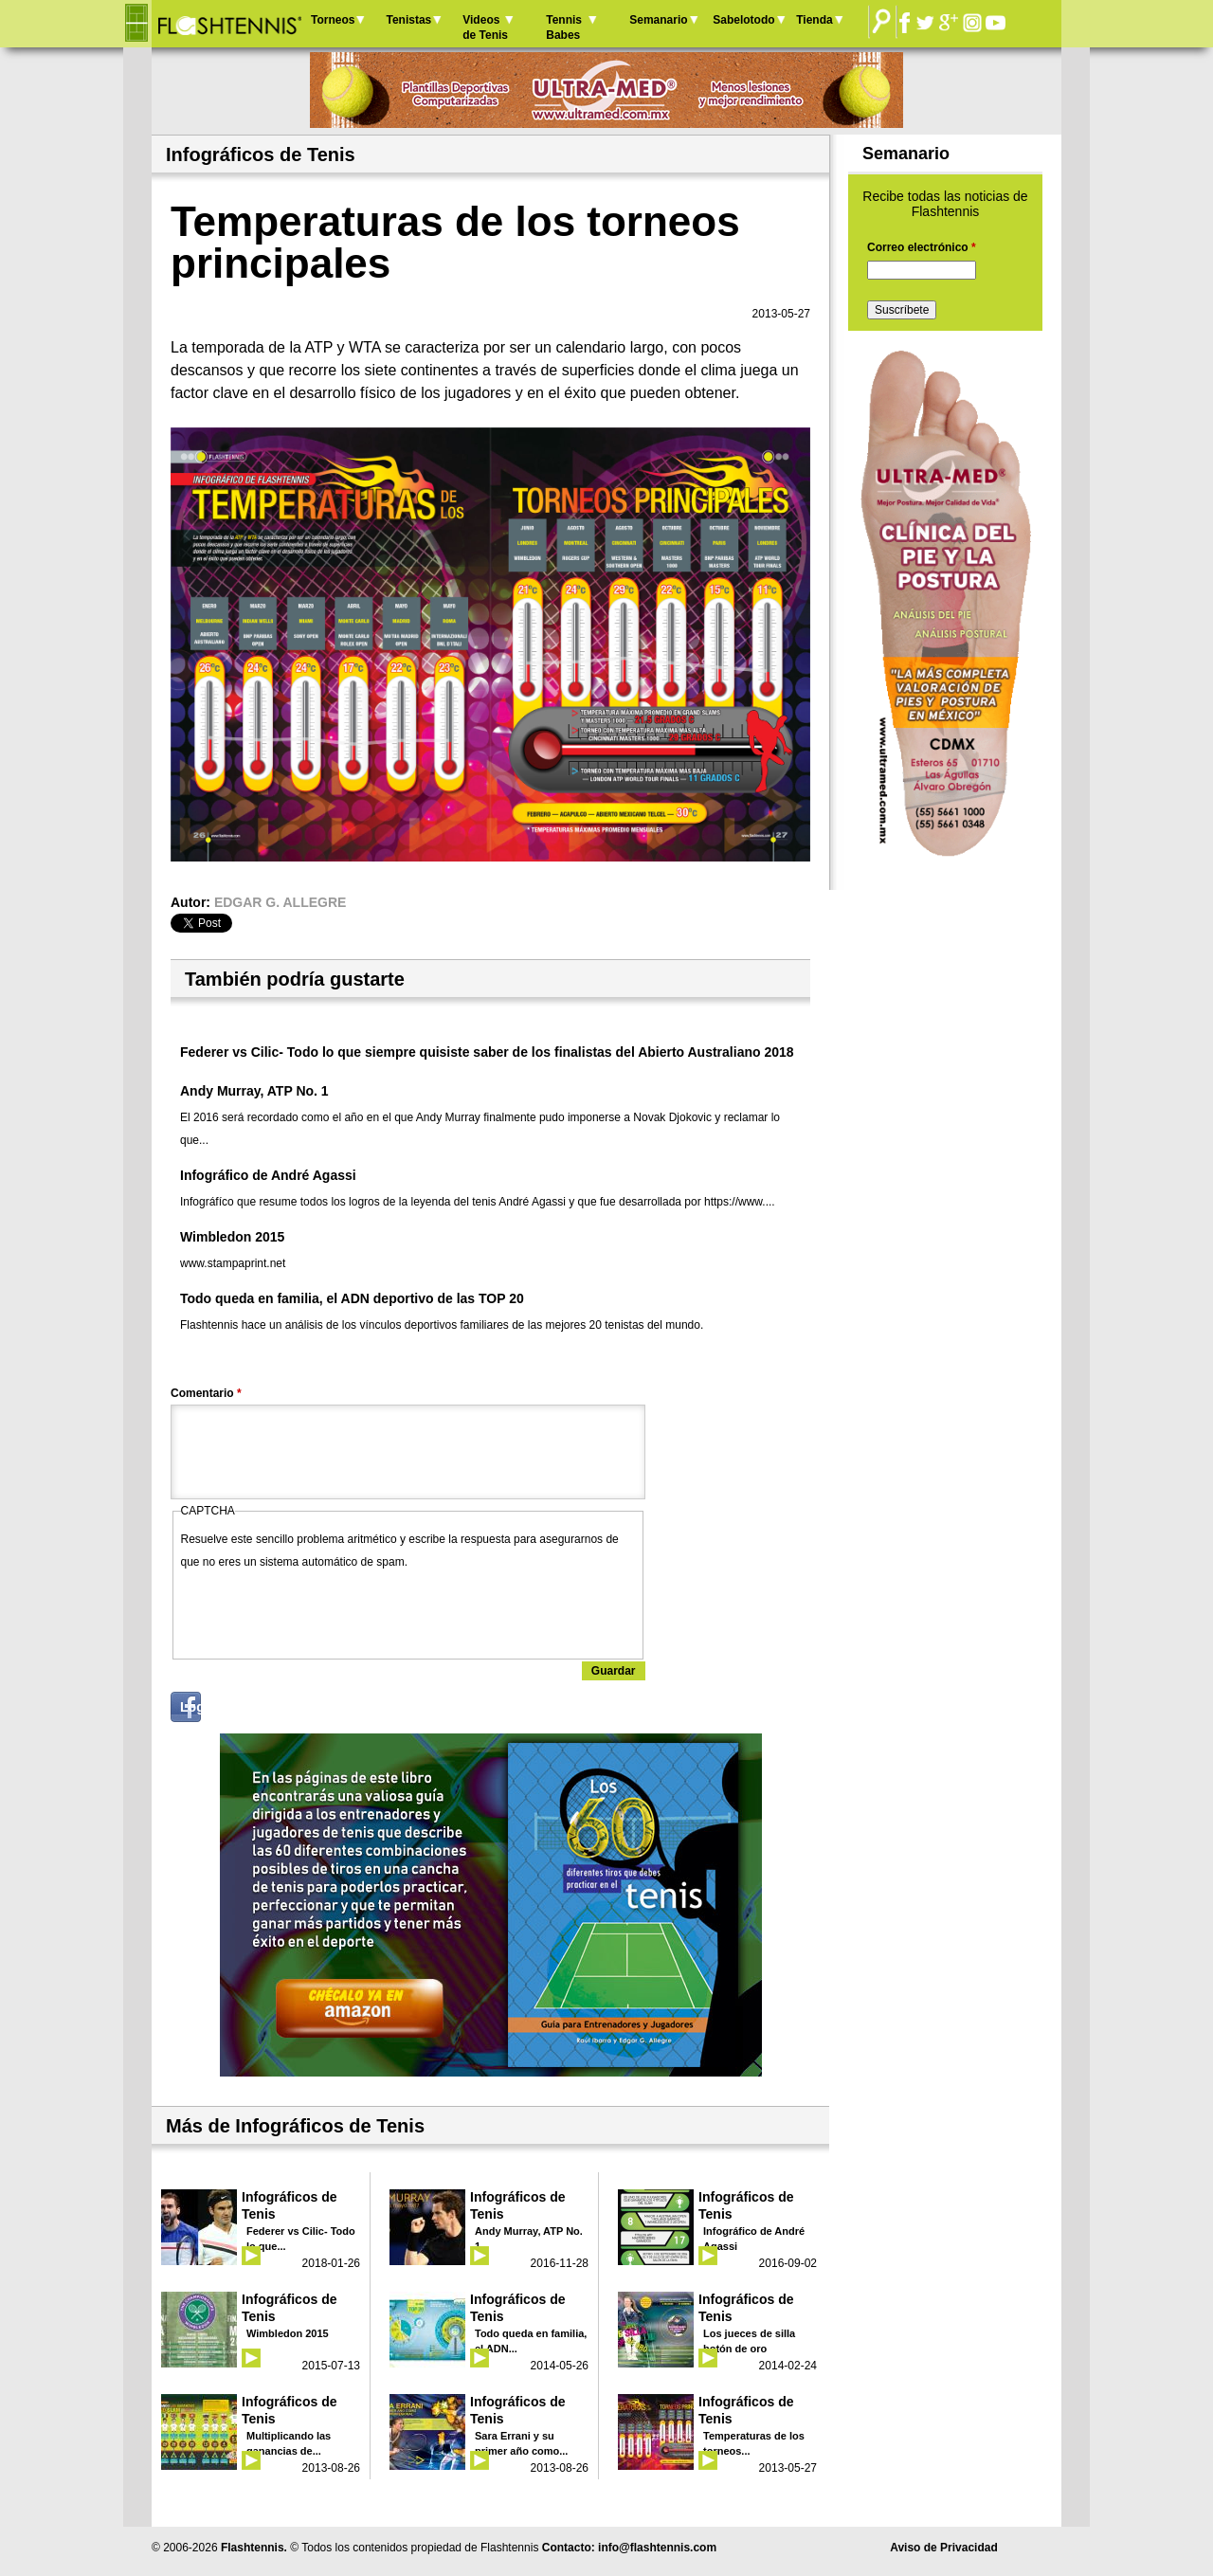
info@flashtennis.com (657, 2547)
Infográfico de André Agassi (268, 1175)
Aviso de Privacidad (944, 2547)
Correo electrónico (921, 247)
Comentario (206, 1393)
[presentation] (325, 1610)
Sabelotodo (743, 20)
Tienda (814, 20)
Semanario (658, 20)
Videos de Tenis (485, 27)
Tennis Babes (564, 27)
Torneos (332, 20)
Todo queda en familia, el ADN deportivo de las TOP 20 (352, 1298)
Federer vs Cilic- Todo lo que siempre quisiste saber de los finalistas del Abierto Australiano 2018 (487, 1052)
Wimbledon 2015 (232, 1236)
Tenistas (408, 20)
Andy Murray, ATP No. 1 (254, 1090)
